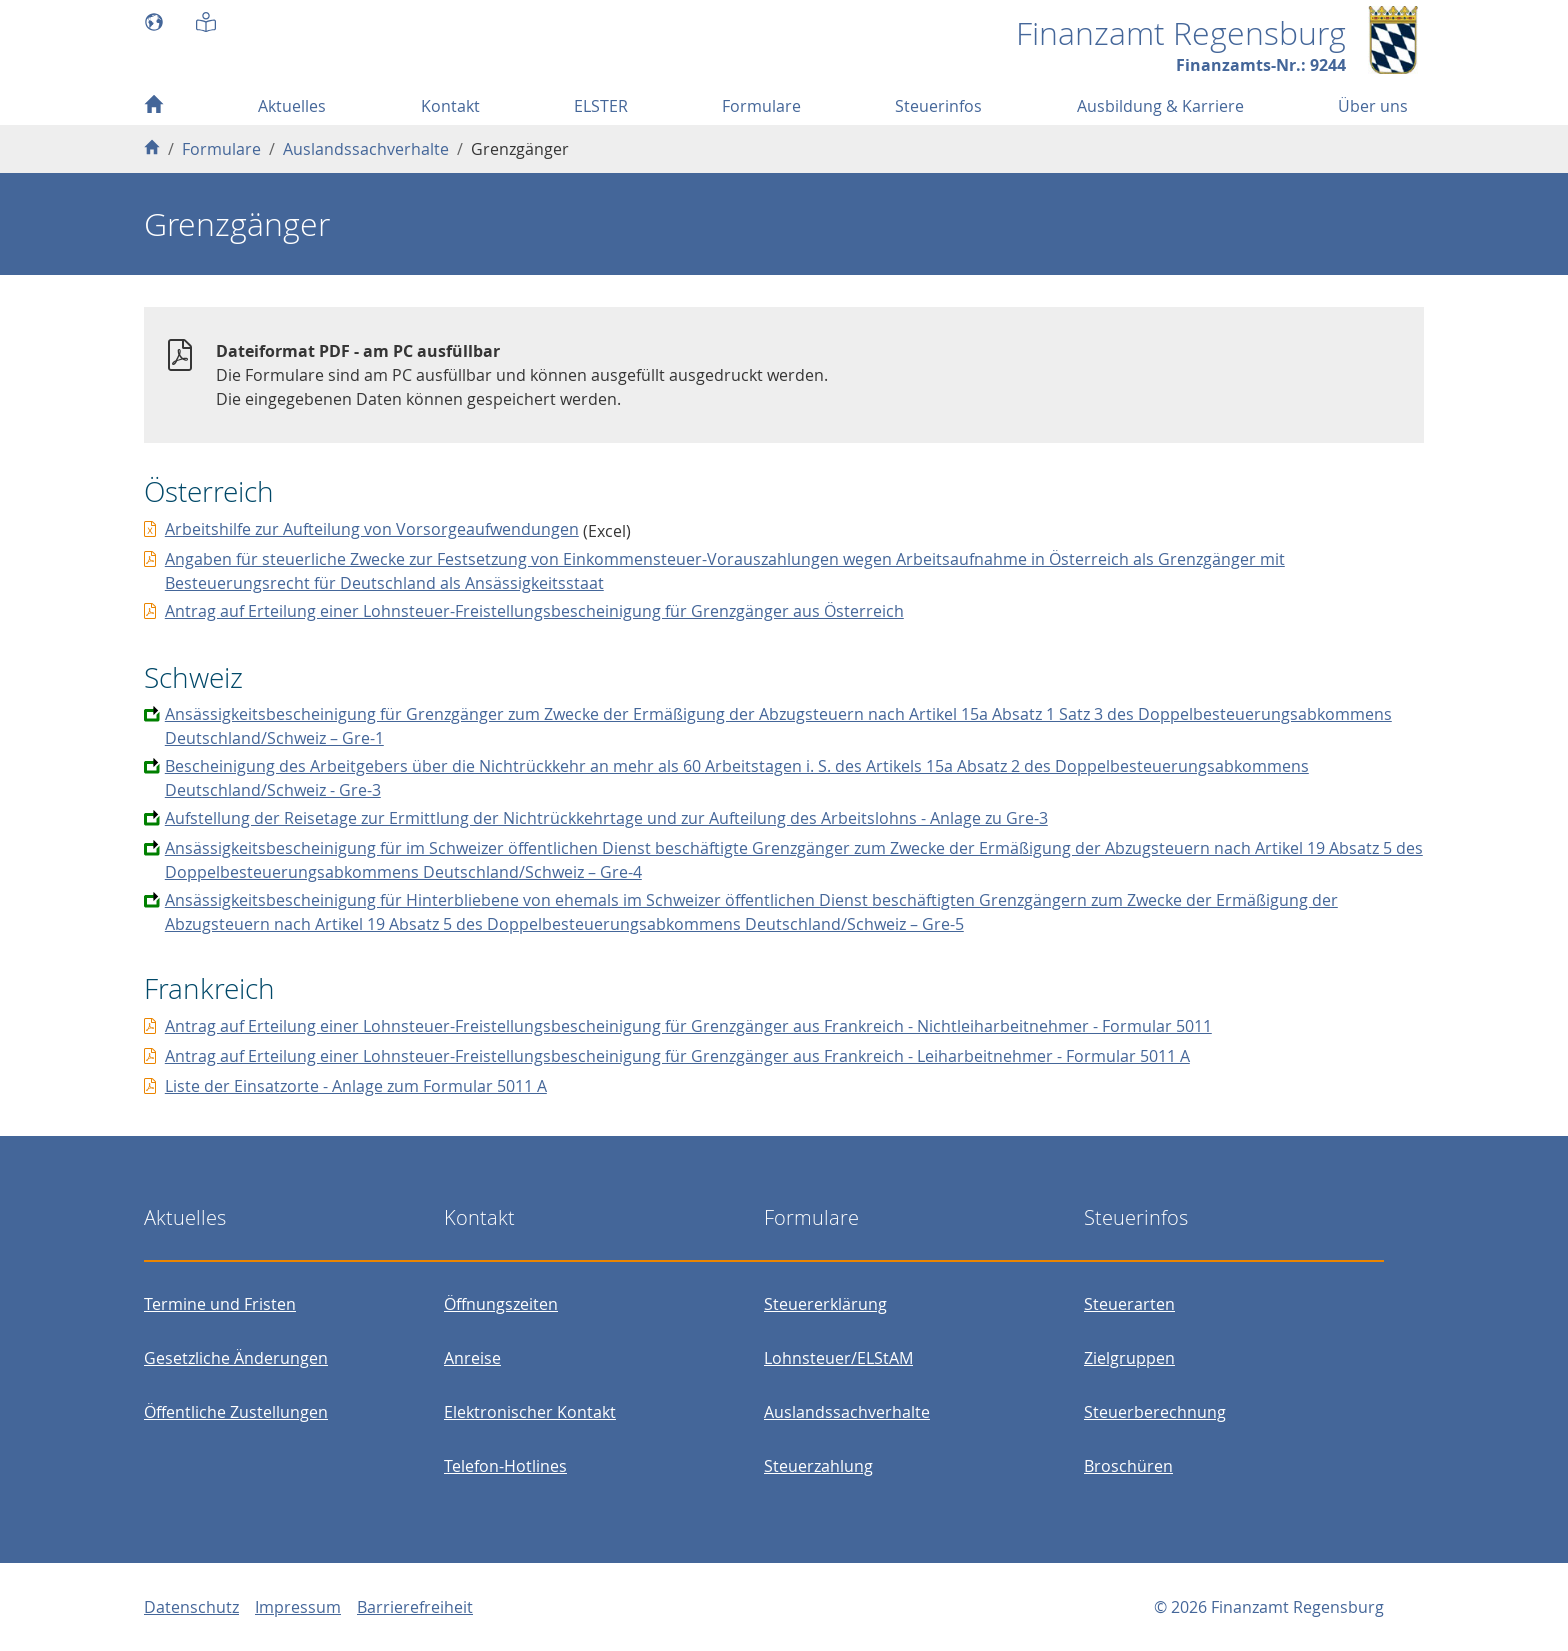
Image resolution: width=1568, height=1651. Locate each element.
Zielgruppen (1129, 1358)
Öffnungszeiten (501, 1304)
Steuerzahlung (818, 1466)
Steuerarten (1129, 1304)
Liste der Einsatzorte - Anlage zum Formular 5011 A (356, 1086)
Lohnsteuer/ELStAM (838, 1358)
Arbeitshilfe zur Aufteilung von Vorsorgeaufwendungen (372, 529)
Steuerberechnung (1155, 1412)
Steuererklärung (825, 1304)
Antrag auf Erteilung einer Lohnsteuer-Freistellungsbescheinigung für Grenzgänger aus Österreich (534, 611)
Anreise (472, 1358)
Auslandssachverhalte (847, 1412)
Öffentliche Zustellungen (236, 1412)
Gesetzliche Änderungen (236, 1358)
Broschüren (1128, 1466)
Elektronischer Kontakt (530, 1412)
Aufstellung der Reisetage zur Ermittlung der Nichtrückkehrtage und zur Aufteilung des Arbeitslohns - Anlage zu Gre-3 (606, 818)
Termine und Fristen (220, 1304)
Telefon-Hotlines (505, 1466)
